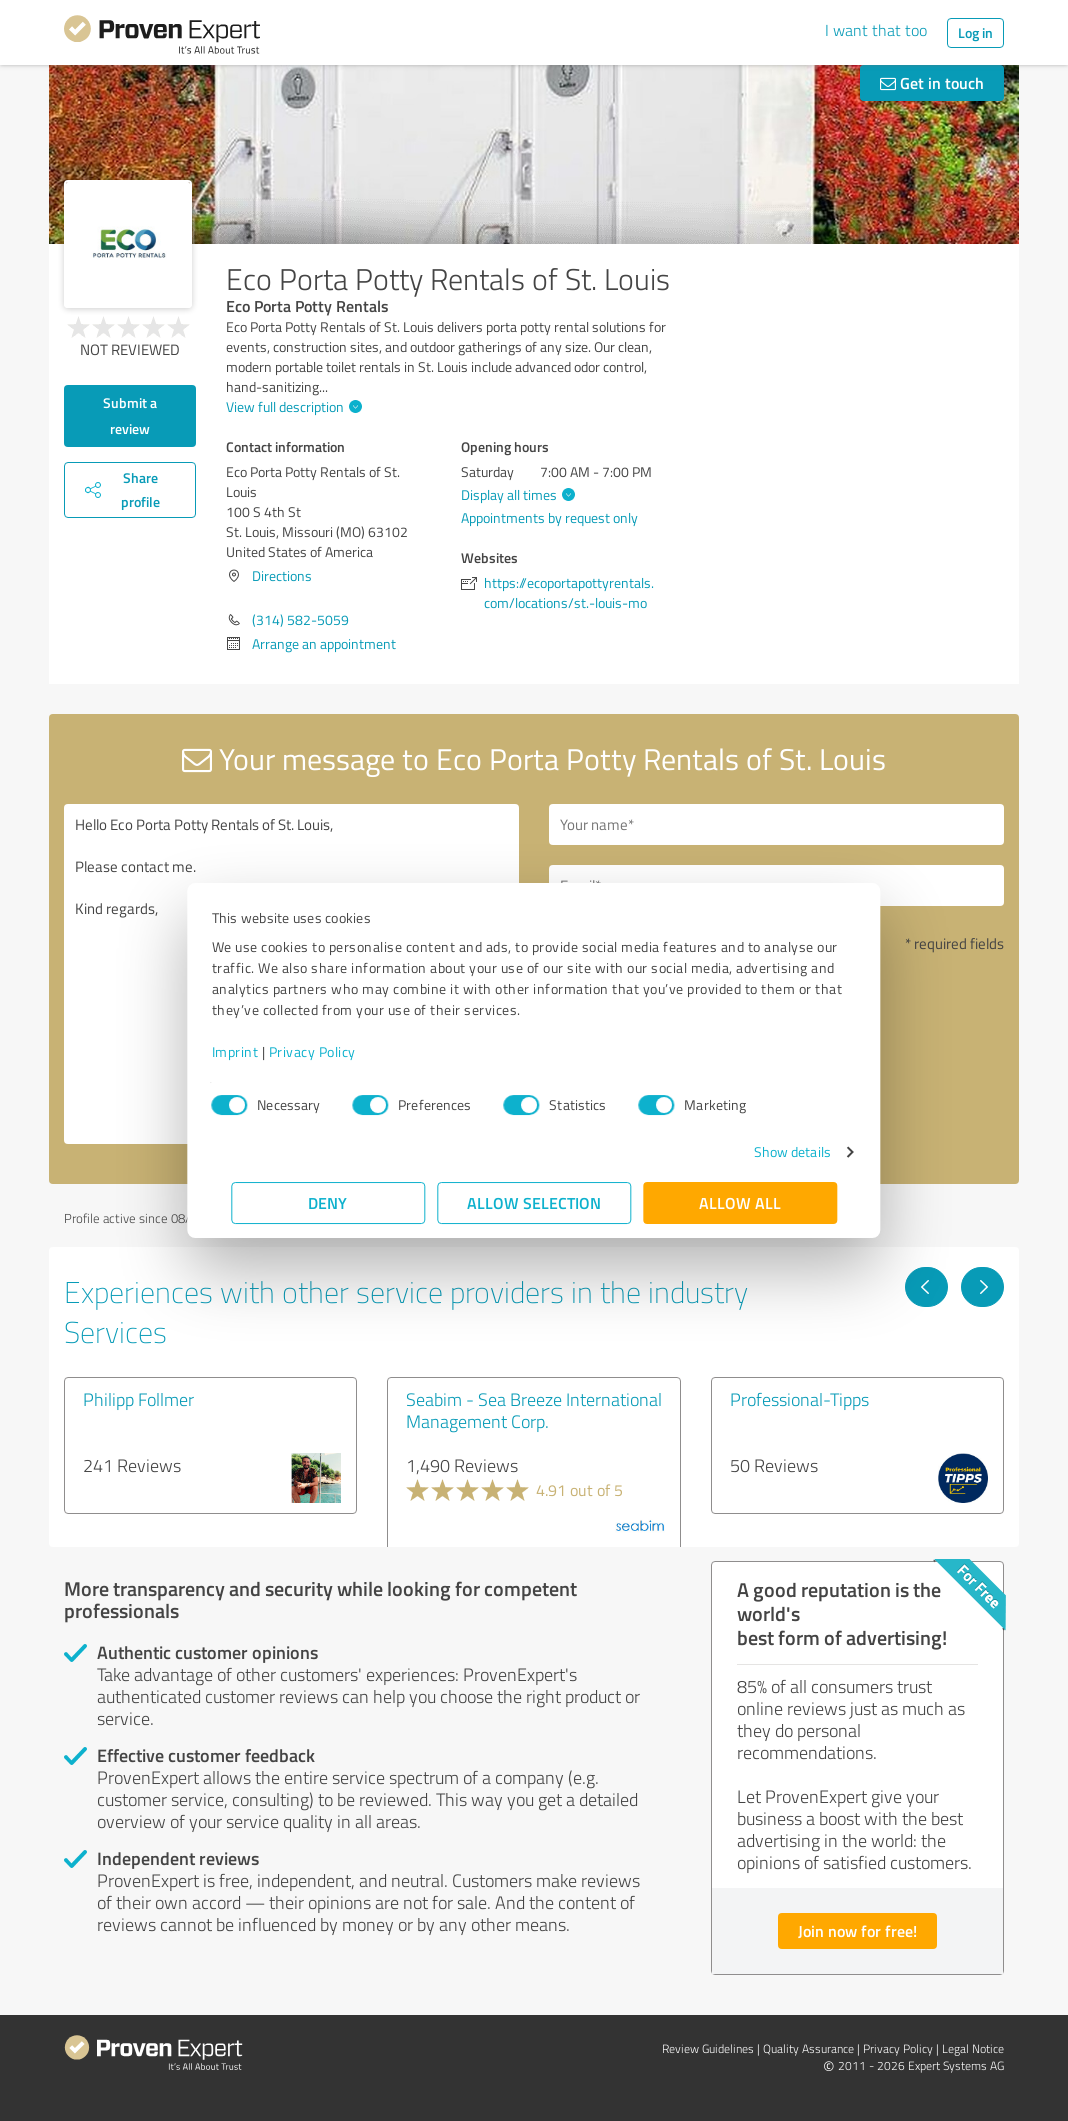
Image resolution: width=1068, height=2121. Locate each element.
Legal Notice (973, 2048)
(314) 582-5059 (300, 619)
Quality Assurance (808, 2048)
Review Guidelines (708, 2048)
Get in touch (932, 82)
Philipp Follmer (138, 1399)
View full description (291, 406)
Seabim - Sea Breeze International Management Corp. (534, 1410)
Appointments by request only (549, 517)
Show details (772, 1151)
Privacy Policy (331, 1051)
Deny (328, 1202)
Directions (282, 575)
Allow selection (534, 1202)
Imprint (254, 1051)
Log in (975, 32)
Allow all (740, 1202)
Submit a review (130, 415)
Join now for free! (857, 1930)
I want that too (876, 30)
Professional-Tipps (799, 1399)
